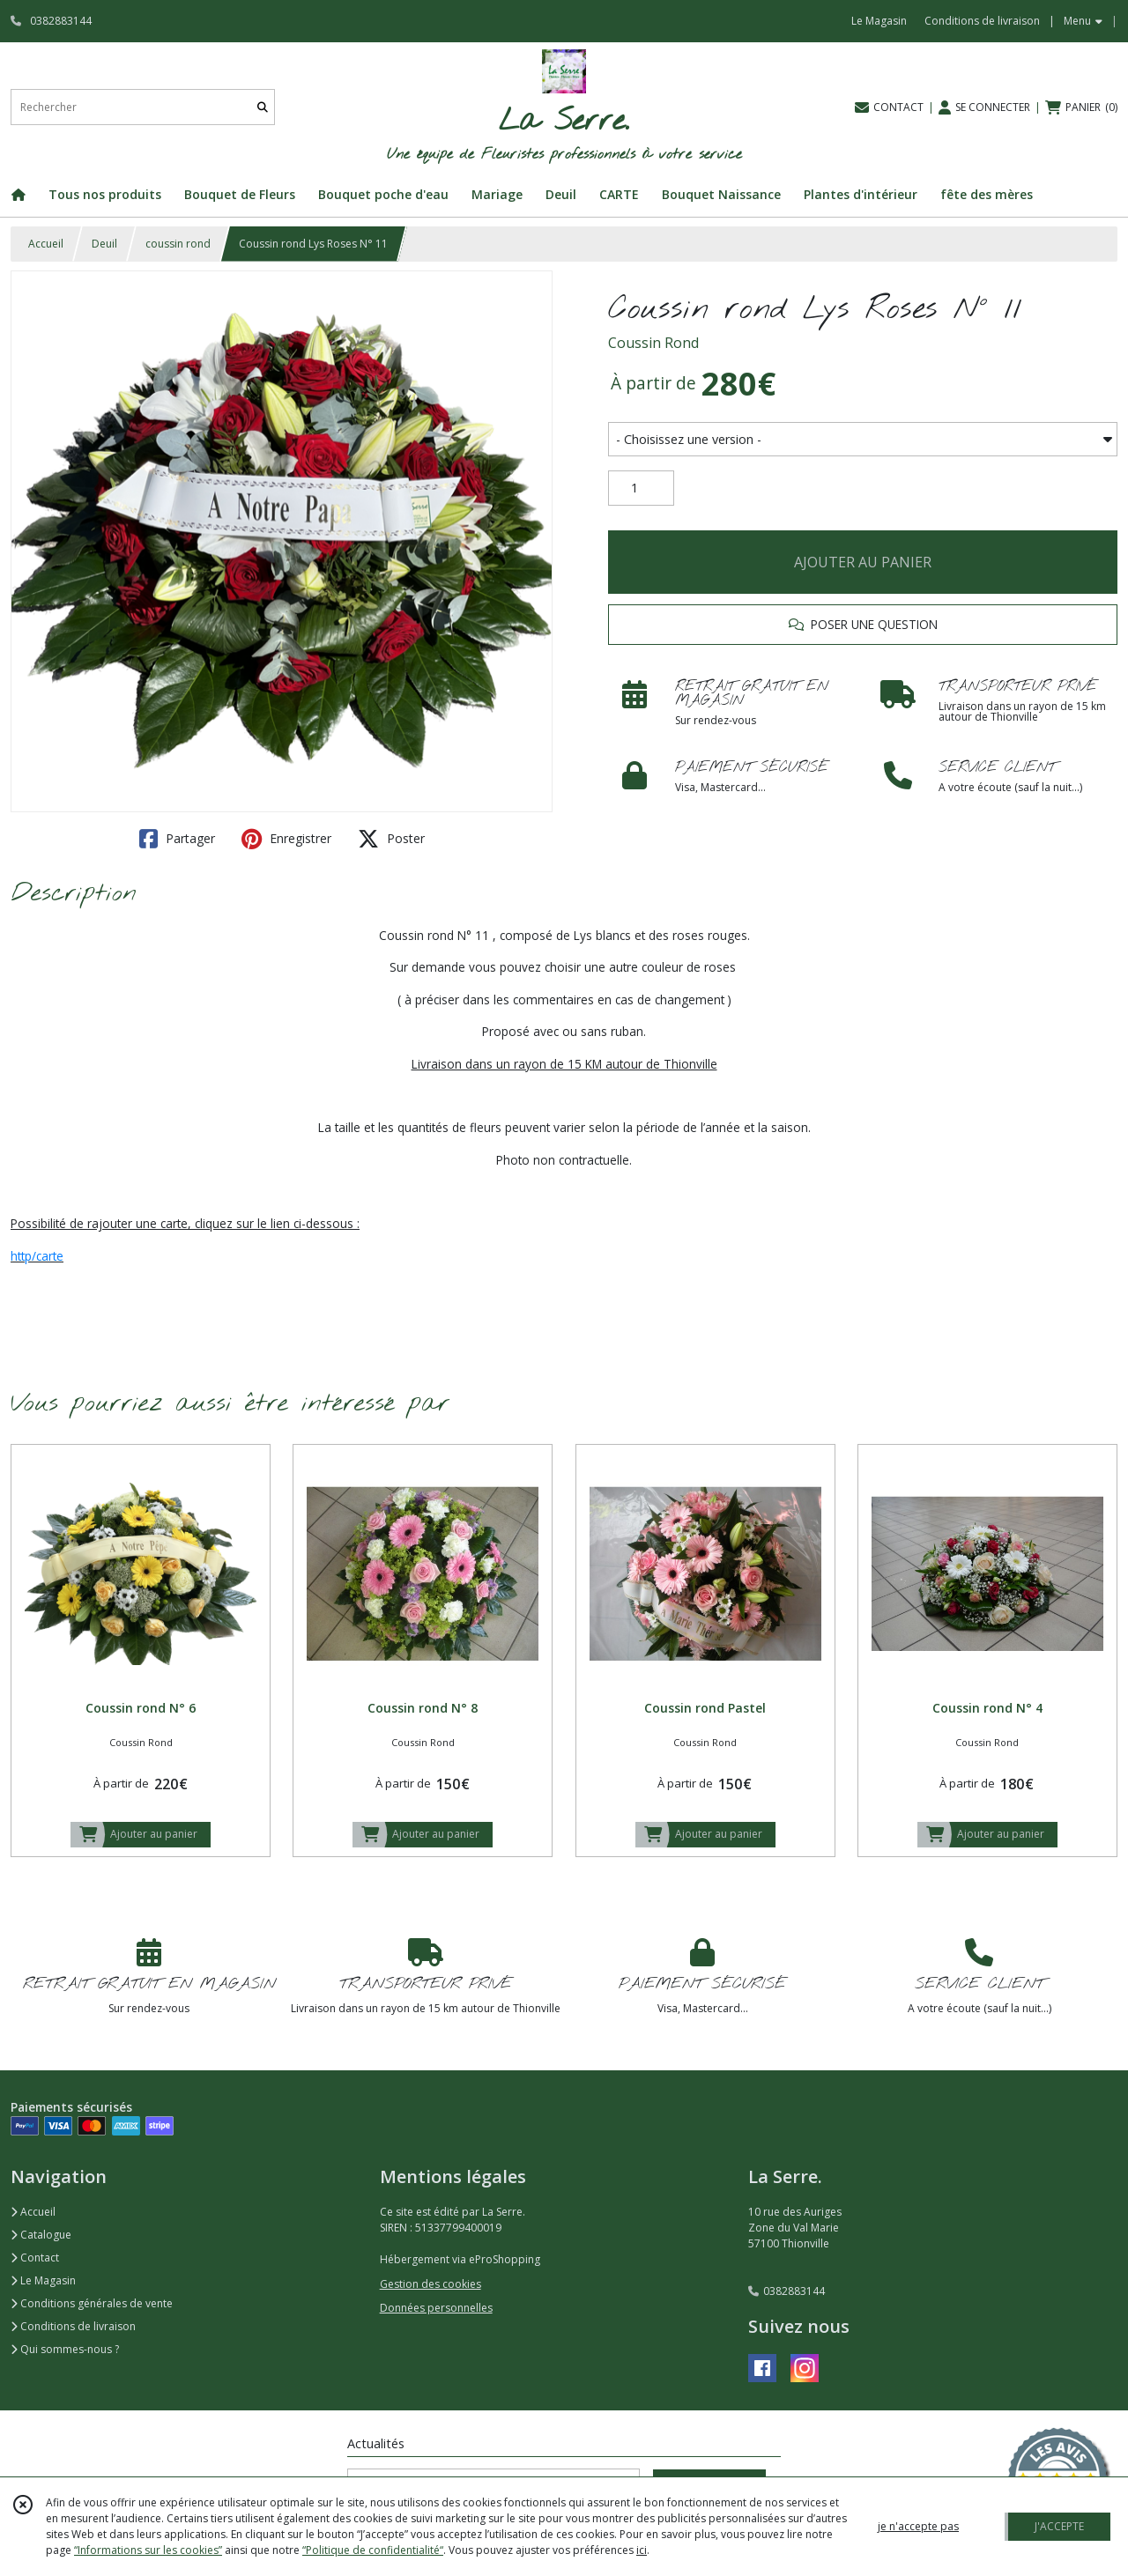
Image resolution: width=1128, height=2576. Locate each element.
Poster (391, 838)
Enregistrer (286, 838)
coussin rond (178, 243)
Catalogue (41, 2234)
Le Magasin (43, 2280)
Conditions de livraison (73, 2326)
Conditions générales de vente (92, 2303)
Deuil (104, 243)
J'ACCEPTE (1059, 2526)
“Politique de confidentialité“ (372, 2550)
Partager (177, 838)
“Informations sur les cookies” (148, 2550)
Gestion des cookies (430, 2283)
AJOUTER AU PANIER (862, 562)
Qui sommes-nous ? (65, 2349)
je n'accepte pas (918, 2526)
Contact (35, 2257)
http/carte (37, 1255)
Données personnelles (436, 2307)
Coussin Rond (653, 342)
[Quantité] (641, 488)
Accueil (45, 243)
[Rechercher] (262, 107)
